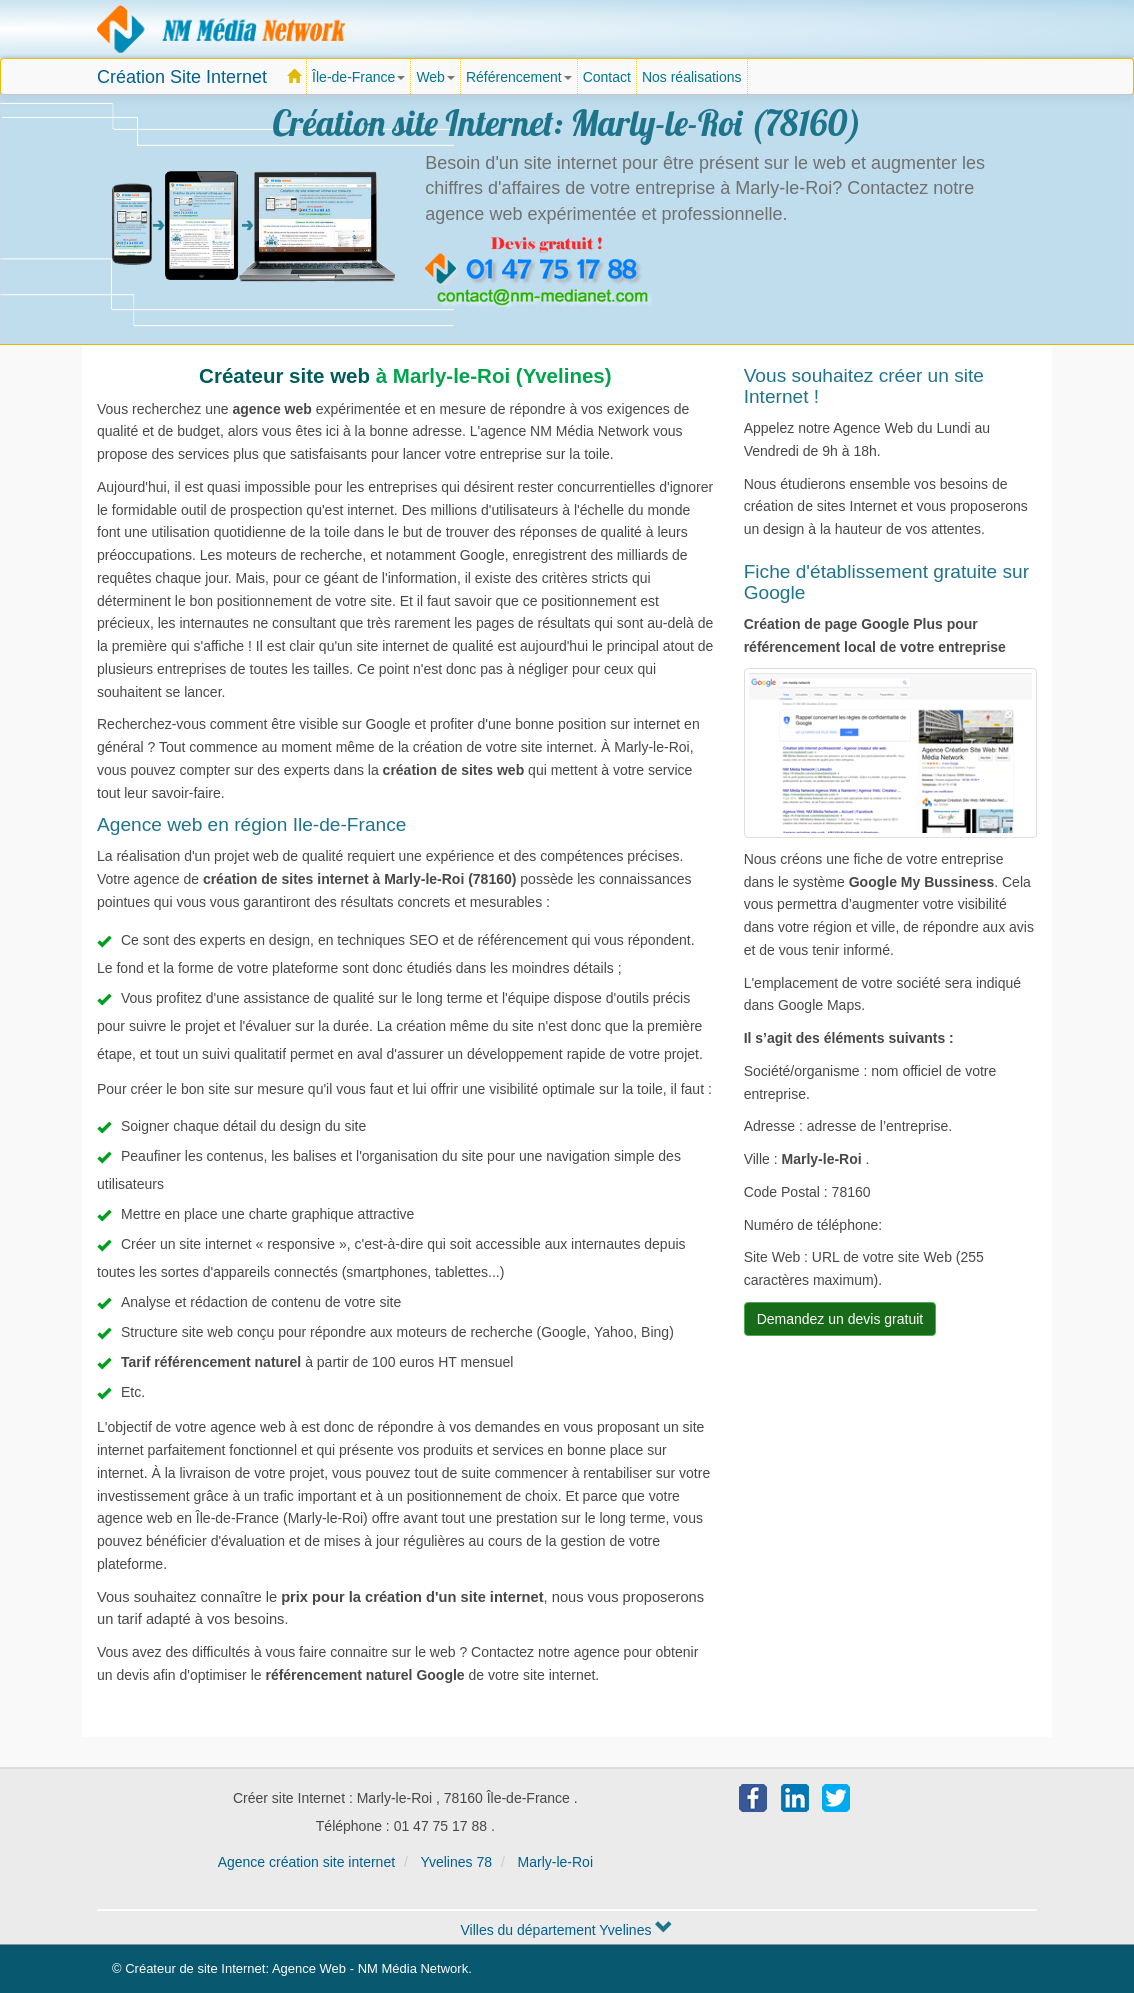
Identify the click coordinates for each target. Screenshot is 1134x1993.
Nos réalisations (692, 77)
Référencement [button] (519, 77)
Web (435, 77)
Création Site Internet (182, 77)
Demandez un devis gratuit (840, 1319)
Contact (607, 77)
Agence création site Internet (222, 29)
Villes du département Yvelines (566, 1930)
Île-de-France (361, 82)
